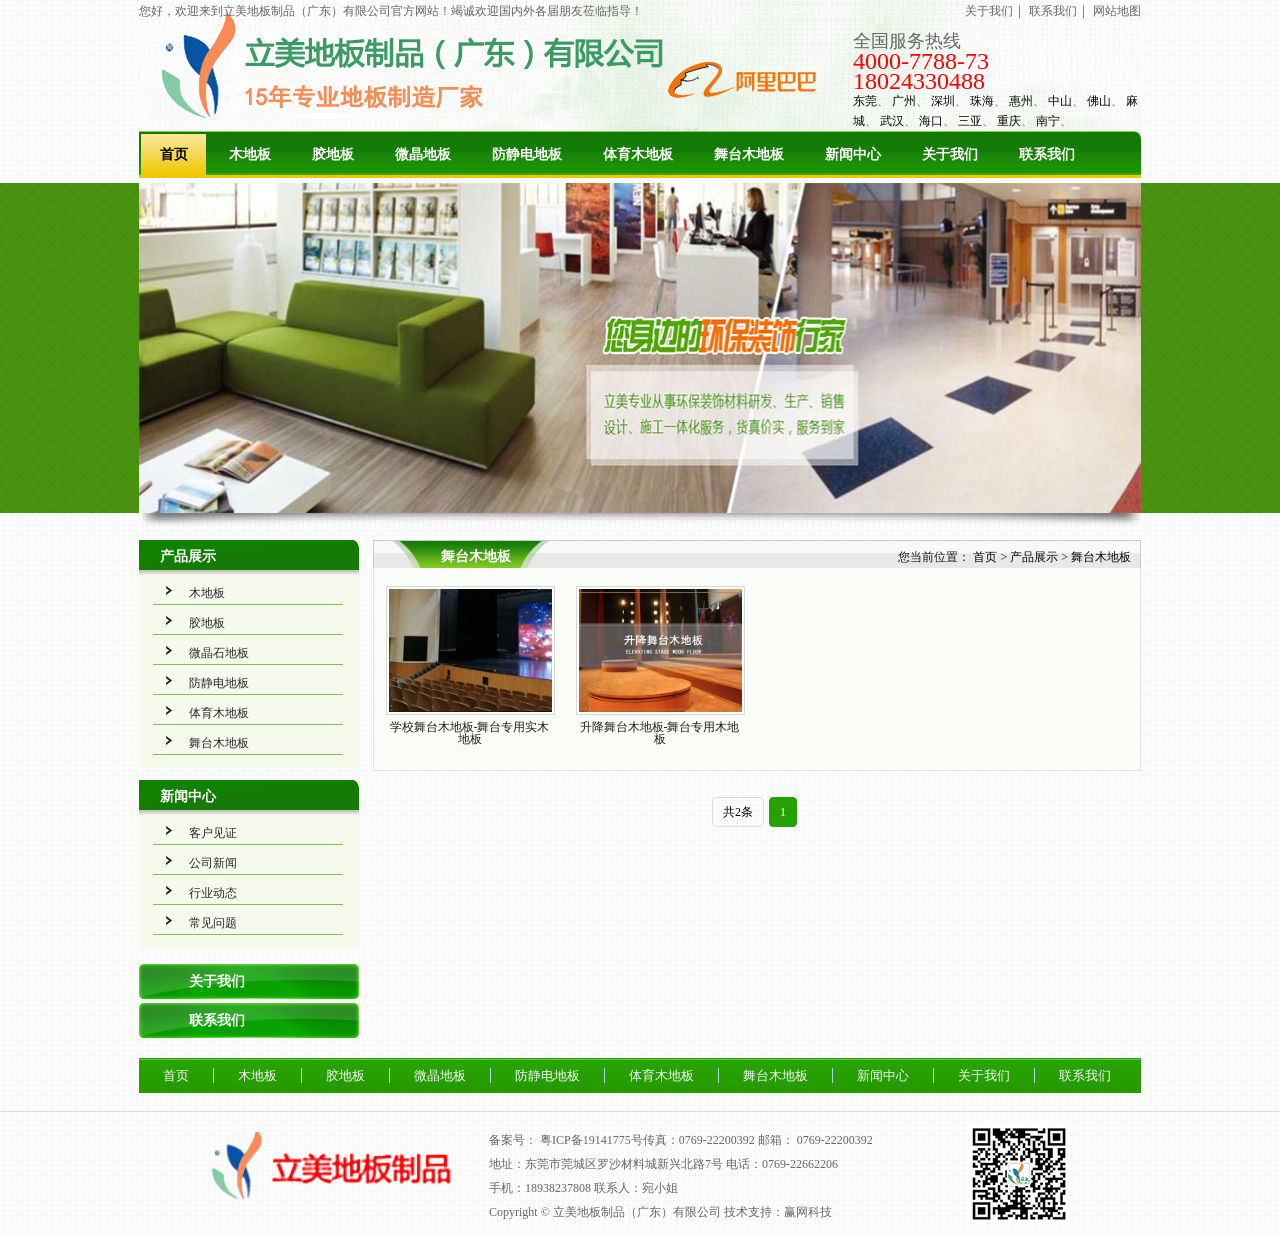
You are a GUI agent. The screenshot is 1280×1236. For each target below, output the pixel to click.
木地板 (250, 154)
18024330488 (919, 81)
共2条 (738, 812)
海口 (931, 121)
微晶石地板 (219, 653)
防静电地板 (527, 154)
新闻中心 (853, 154)
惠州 (1021, 101)
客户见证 (213, 833)
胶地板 (333, 154)
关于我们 (989, 11)
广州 (904, 101)
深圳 (943, 101)
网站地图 (1117, 11)
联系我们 (1053, 11)
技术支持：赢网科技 (778, 1212)
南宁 (1048, 121)
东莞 (865, 101)
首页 (174, 154)
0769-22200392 (835, 1140)
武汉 (892, 121)
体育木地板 (638, 154)
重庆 (1009, 121)
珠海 (982, 101)
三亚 (970, 121)
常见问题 (213, 923)
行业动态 (213, 893)
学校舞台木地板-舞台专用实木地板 (470, 733)
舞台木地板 (749, 154)
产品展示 (188, 556)
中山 (1060, 101)
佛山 (1099, 101)
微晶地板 (423, 154)
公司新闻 (213, 863)
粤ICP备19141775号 (591, 1140)
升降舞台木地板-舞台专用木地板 (660, 733)
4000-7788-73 (921, 61)
